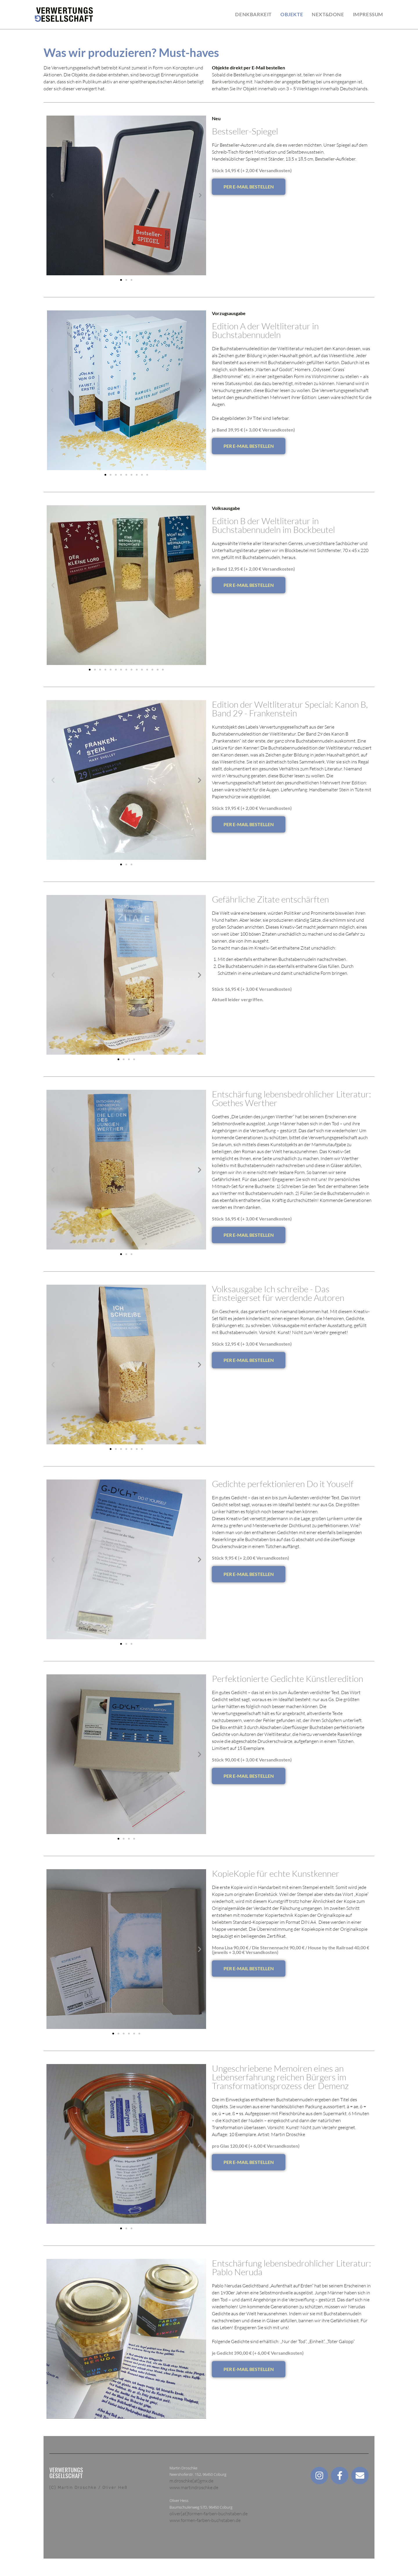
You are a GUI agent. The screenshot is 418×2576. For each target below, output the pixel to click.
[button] (52, 195)
